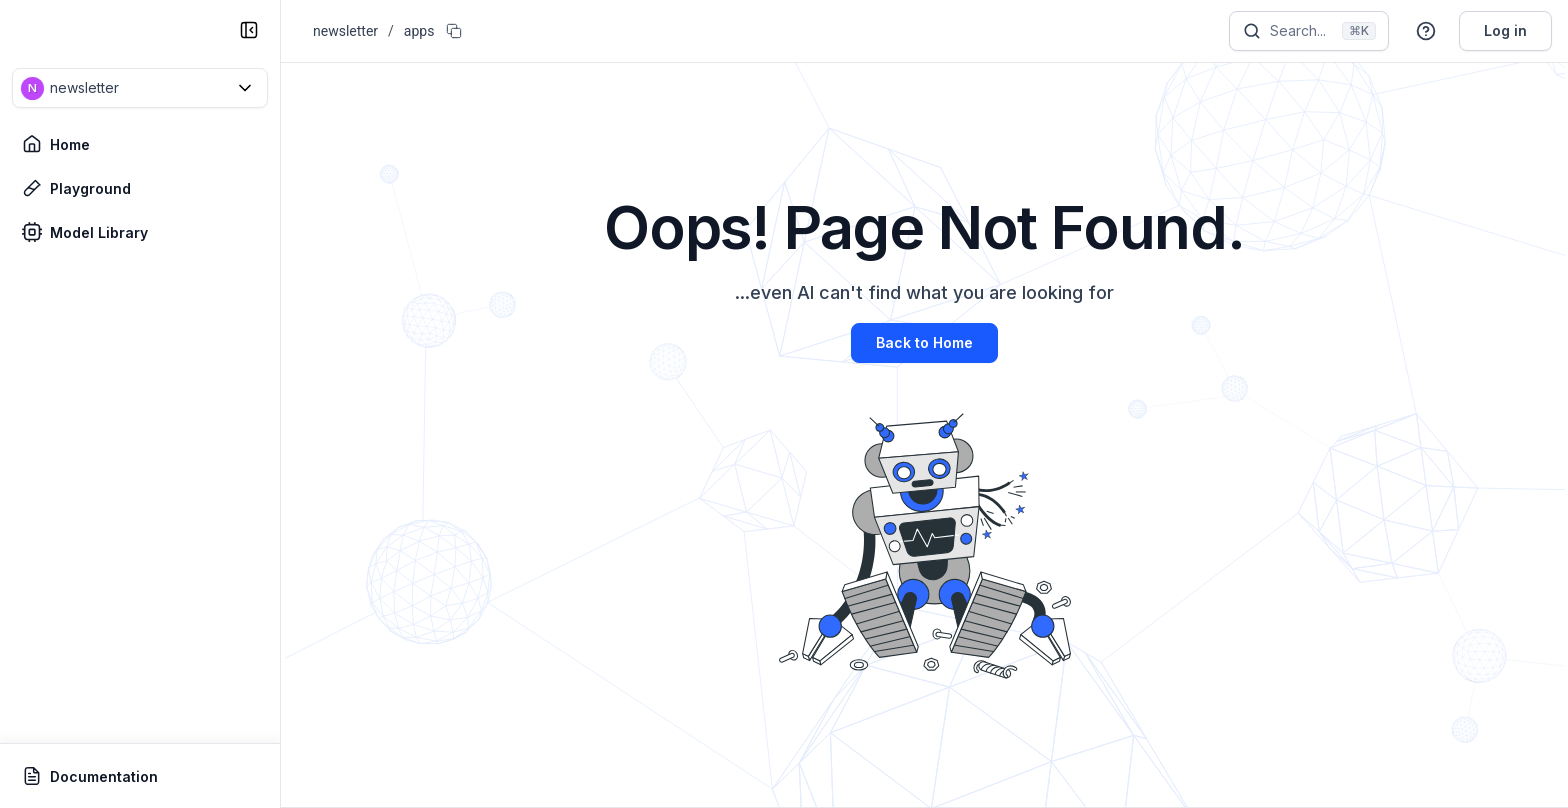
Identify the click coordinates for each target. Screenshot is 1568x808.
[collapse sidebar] (249, 30)
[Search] (1309, 31)
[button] (140, 88)
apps (419, 31)
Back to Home (924, 342)
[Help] (1426, 31)
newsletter (345, 31)
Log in (1505, 30)
